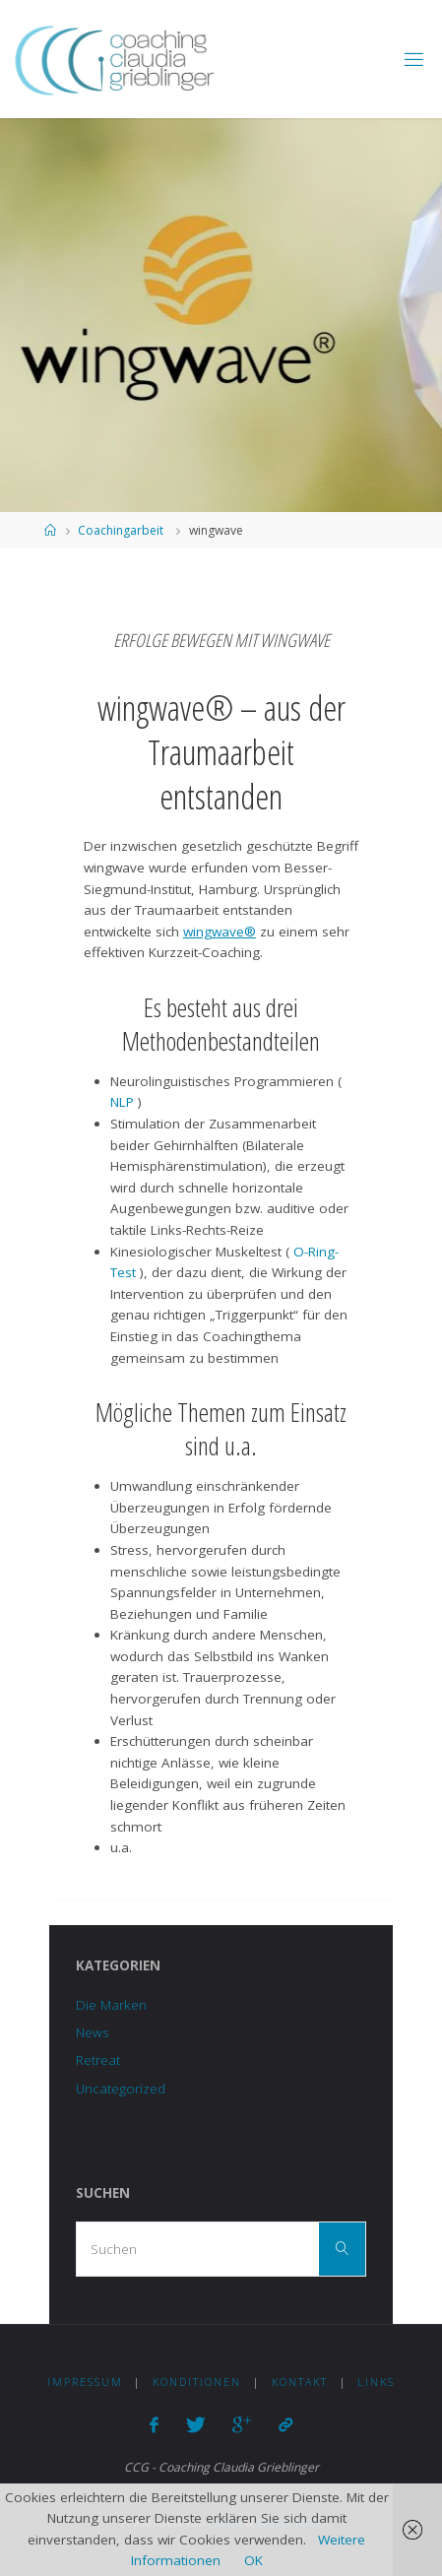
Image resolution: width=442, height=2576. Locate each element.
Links (376, 2381)
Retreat (98, 2060)
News (92, 2032)
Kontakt (300, 2381)
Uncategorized (120, 2088)
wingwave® (219, 931)
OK (253, 2560)
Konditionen (197, 2381)
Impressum (85, 2381)
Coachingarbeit (120, 530)
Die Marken (111, 2005)
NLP (124, 1102)
